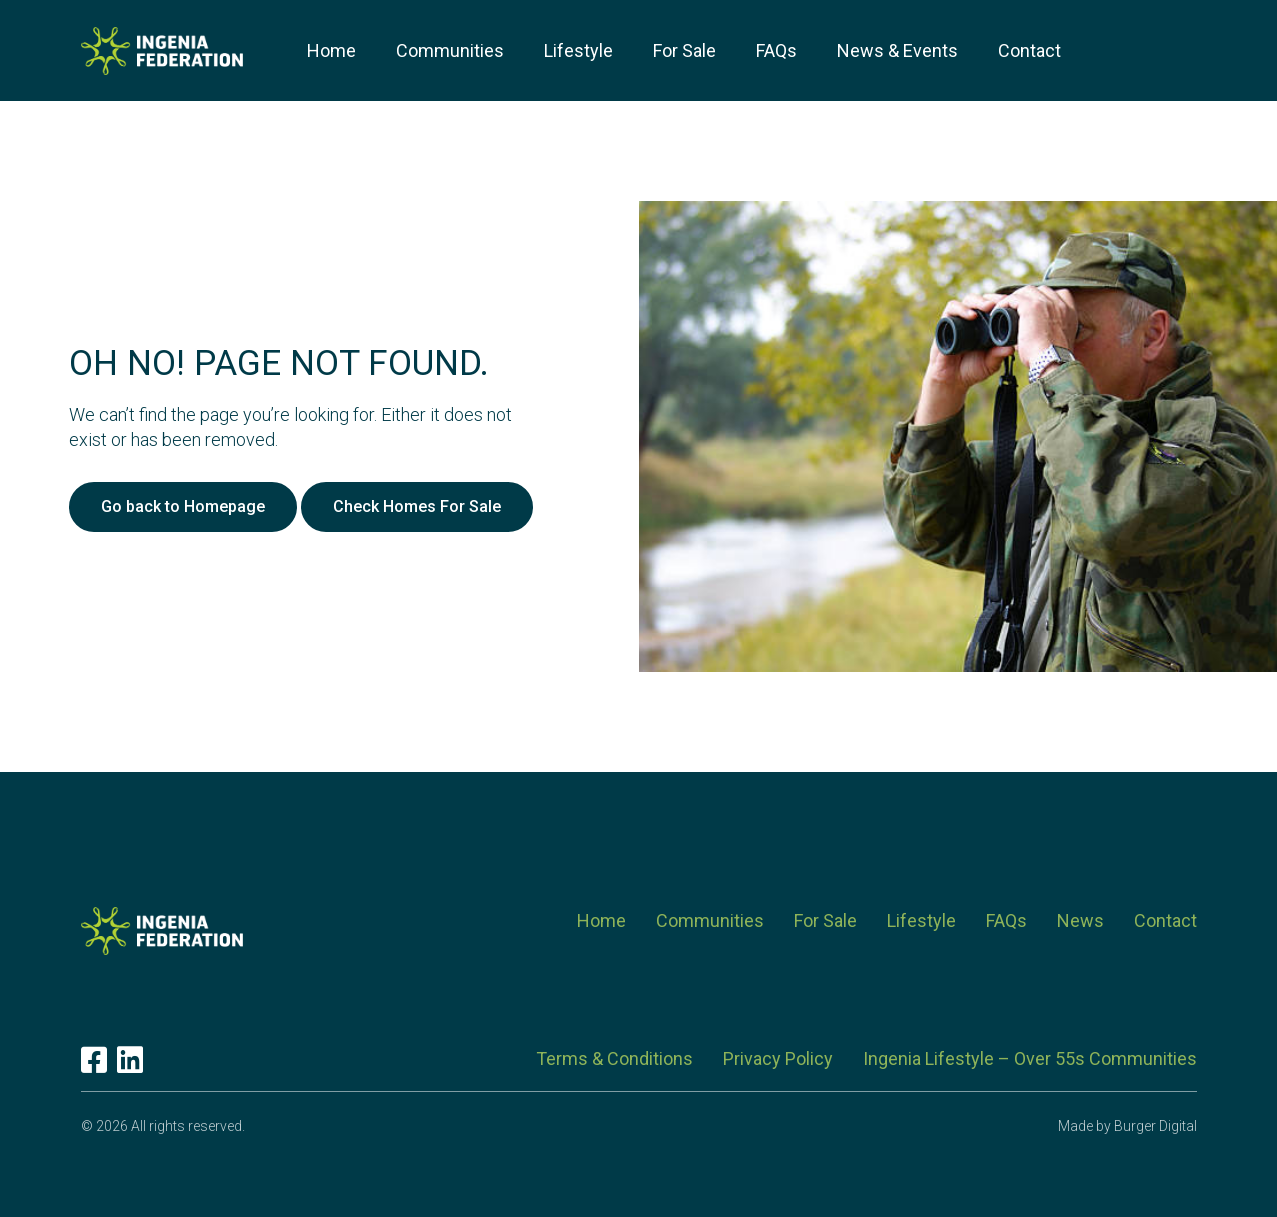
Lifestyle (921, 920)
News (1080, 920)
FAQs (1006, 920)
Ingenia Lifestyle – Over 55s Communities (1030, 1058)
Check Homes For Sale (417, 506)
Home (601, 920)
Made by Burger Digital (1127, 1126)
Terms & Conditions (614, 1058)
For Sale (825, 920)
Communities (710, 920)
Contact (1165, 920)
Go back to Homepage (183, 506)
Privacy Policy (778, 1058)
